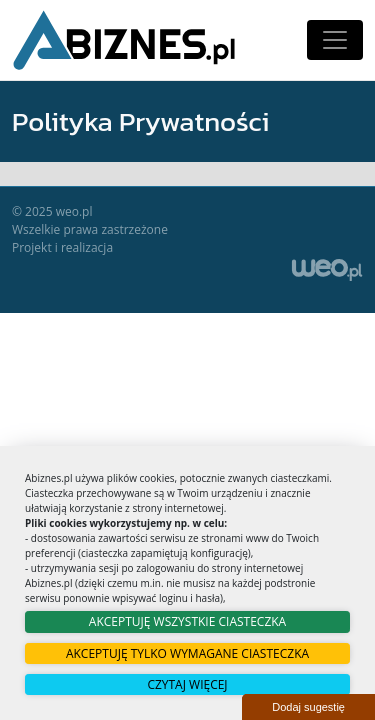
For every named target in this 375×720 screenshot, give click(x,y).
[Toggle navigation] (335, 40)
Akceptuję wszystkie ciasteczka (187, 621)
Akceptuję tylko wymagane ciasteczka (187, 653)
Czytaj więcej (187, 684)
